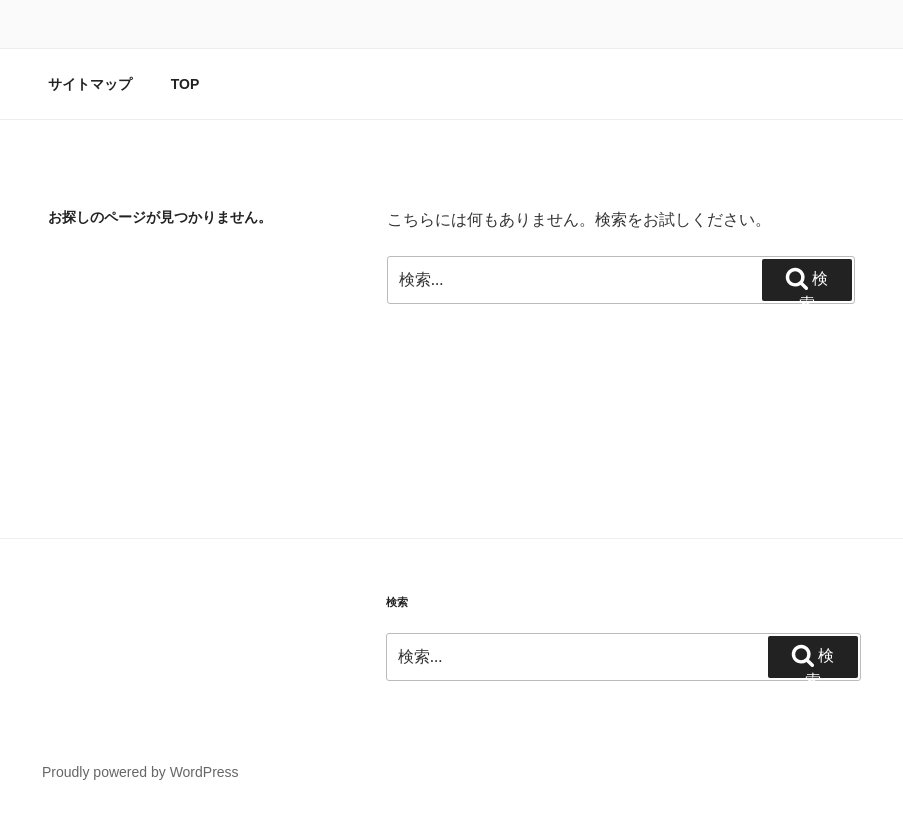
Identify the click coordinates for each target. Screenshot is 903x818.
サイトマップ (90, 84)
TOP (185, 84)
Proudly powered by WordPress (140, 772)
